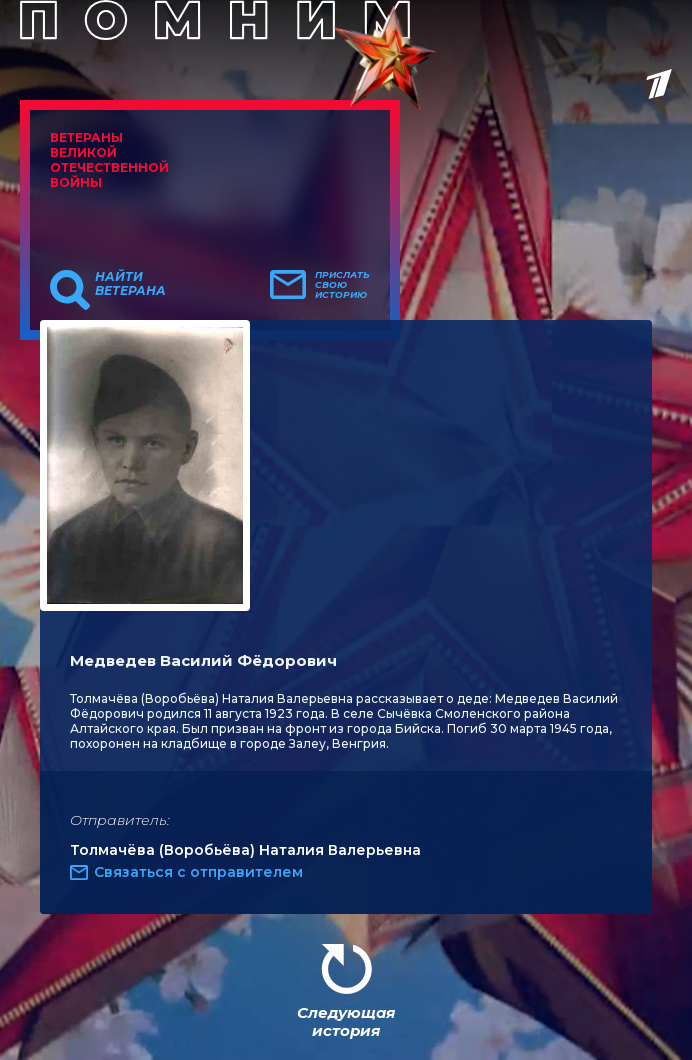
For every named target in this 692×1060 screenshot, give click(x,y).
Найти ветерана (130, 284)
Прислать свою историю (342, 285)
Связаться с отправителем (198, 872)
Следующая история (346, 1021)
